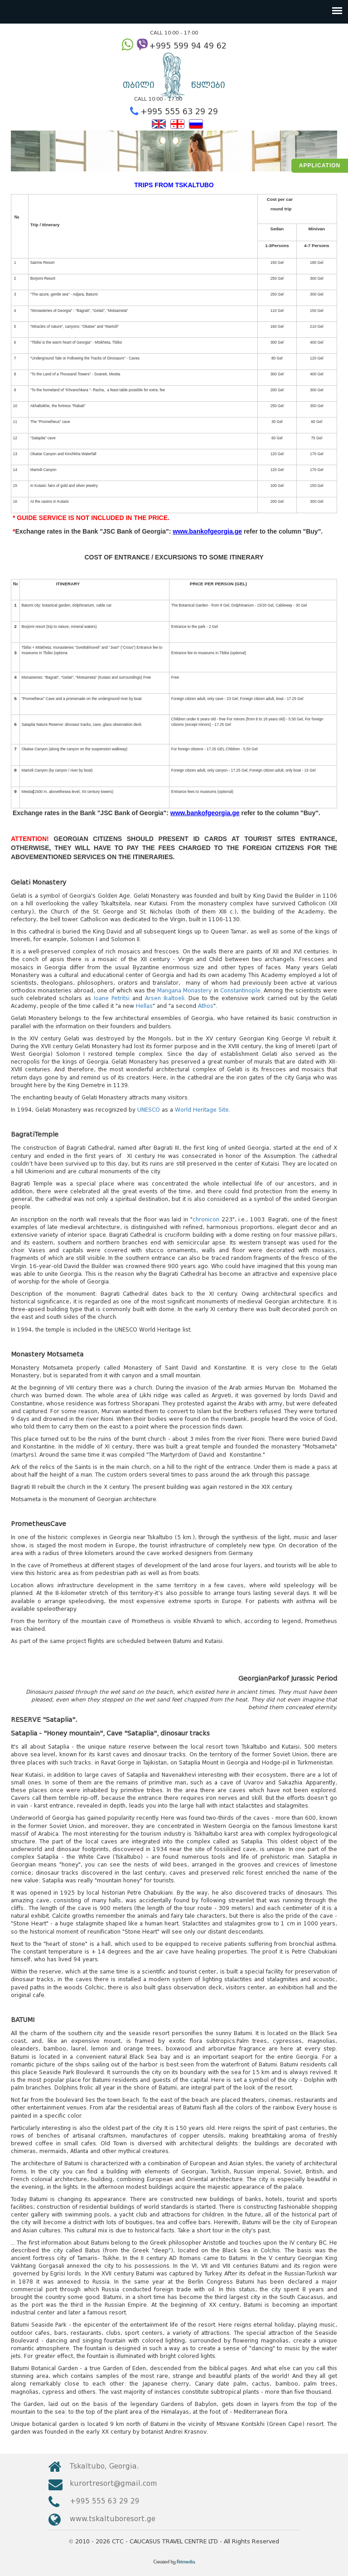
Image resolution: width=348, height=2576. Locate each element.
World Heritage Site (202, 1109)
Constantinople (240, 990)
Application (319, 165)
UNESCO (148, 1109)
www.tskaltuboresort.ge (112, 2518)
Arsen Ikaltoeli (164, 998)
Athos (205, 1005)
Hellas (144, 1005)
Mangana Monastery (184, 990)
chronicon (206, 1219)
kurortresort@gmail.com (113, 2483)
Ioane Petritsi (112, 998)
